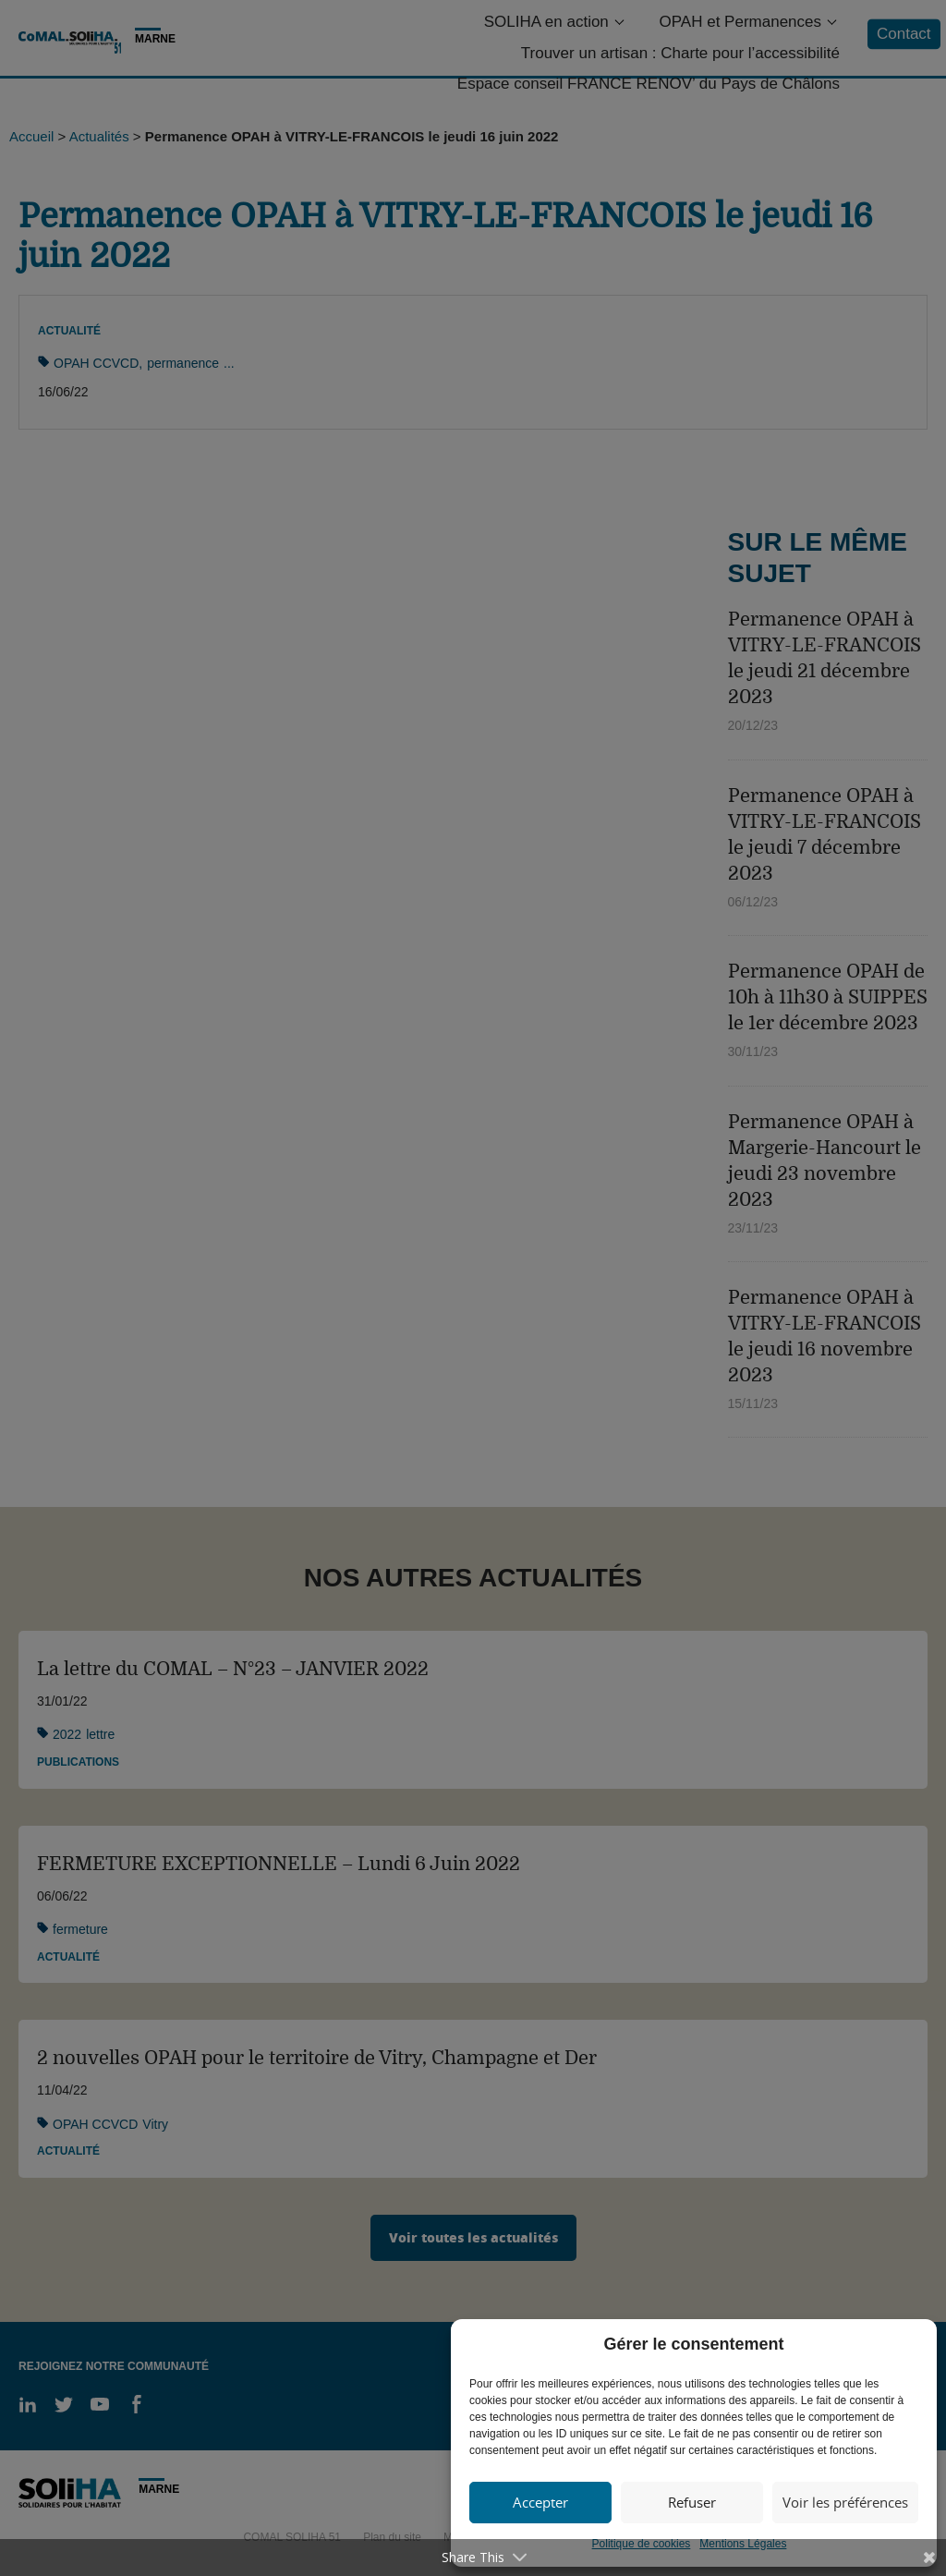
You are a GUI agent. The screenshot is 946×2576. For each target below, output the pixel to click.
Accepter (540, 2502)
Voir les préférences (845, 2502)
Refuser (692, 2502)
